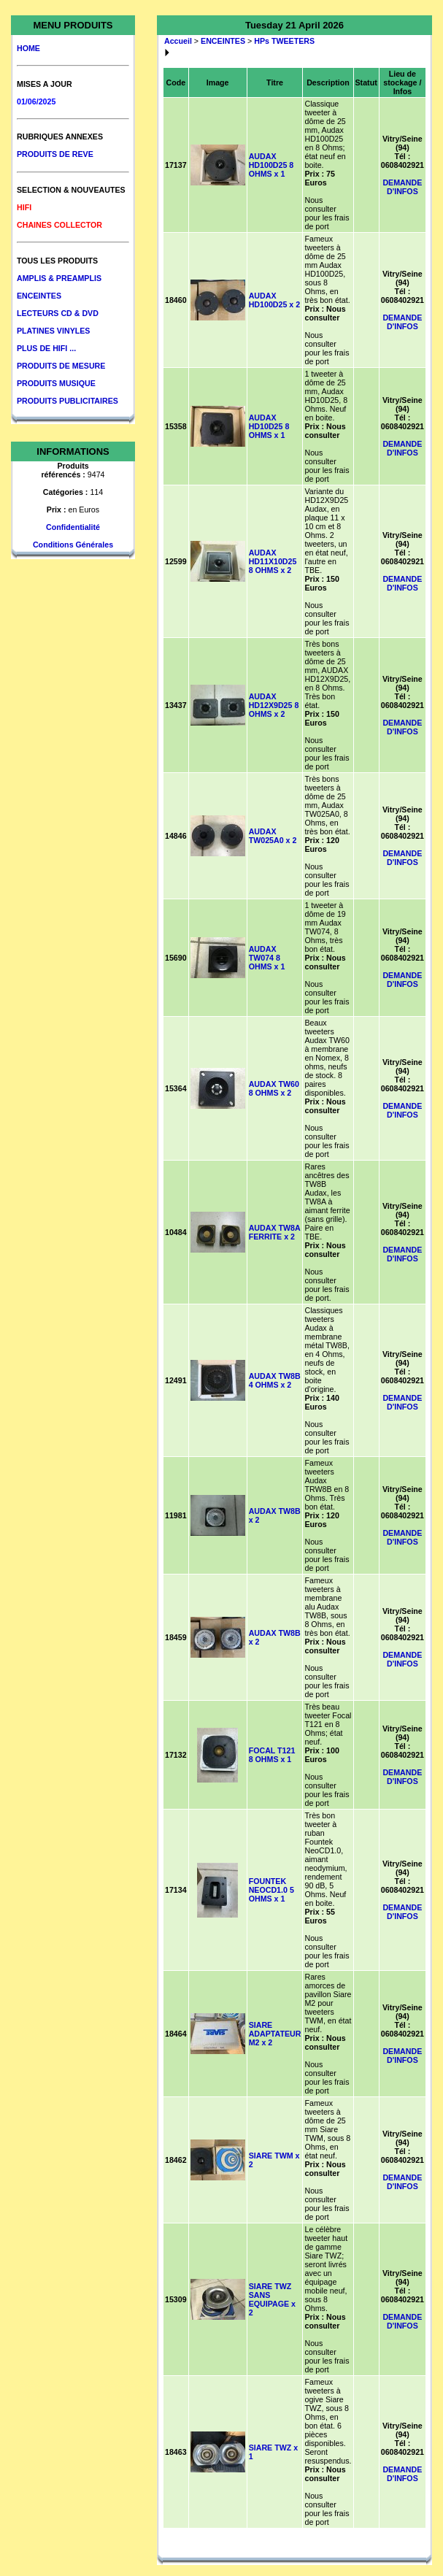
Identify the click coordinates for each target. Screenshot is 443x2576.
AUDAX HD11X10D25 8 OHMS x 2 (273, 561)
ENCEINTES (39, 295)
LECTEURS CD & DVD (58, 313)
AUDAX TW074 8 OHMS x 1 (267, 958)
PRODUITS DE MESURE (61, 365)
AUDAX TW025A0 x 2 (273, 836)
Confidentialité (73, 527)
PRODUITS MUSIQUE (56, 383)
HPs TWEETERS (284, 40)
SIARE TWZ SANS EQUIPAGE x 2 (272, 2299)
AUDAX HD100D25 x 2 (275, 300)
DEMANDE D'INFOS (402, 187)
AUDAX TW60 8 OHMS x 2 (274, 1088)
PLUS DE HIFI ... (46, 348)
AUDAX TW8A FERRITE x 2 (275, 1232)
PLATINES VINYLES (53, 330)
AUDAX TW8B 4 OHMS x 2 (275, 1380)
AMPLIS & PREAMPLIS (59, 278)
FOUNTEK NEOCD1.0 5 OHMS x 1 (271, 1890)
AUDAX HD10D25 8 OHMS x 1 (269, 426)
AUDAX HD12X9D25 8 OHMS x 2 (274, 705)
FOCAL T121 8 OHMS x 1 (272, 1755)
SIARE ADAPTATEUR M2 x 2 (275, 2034)
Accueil (178, 40)
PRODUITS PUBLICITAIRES (67, 400)
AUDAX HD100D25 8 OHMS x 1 (271, 165)
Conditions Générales (73, 544)
